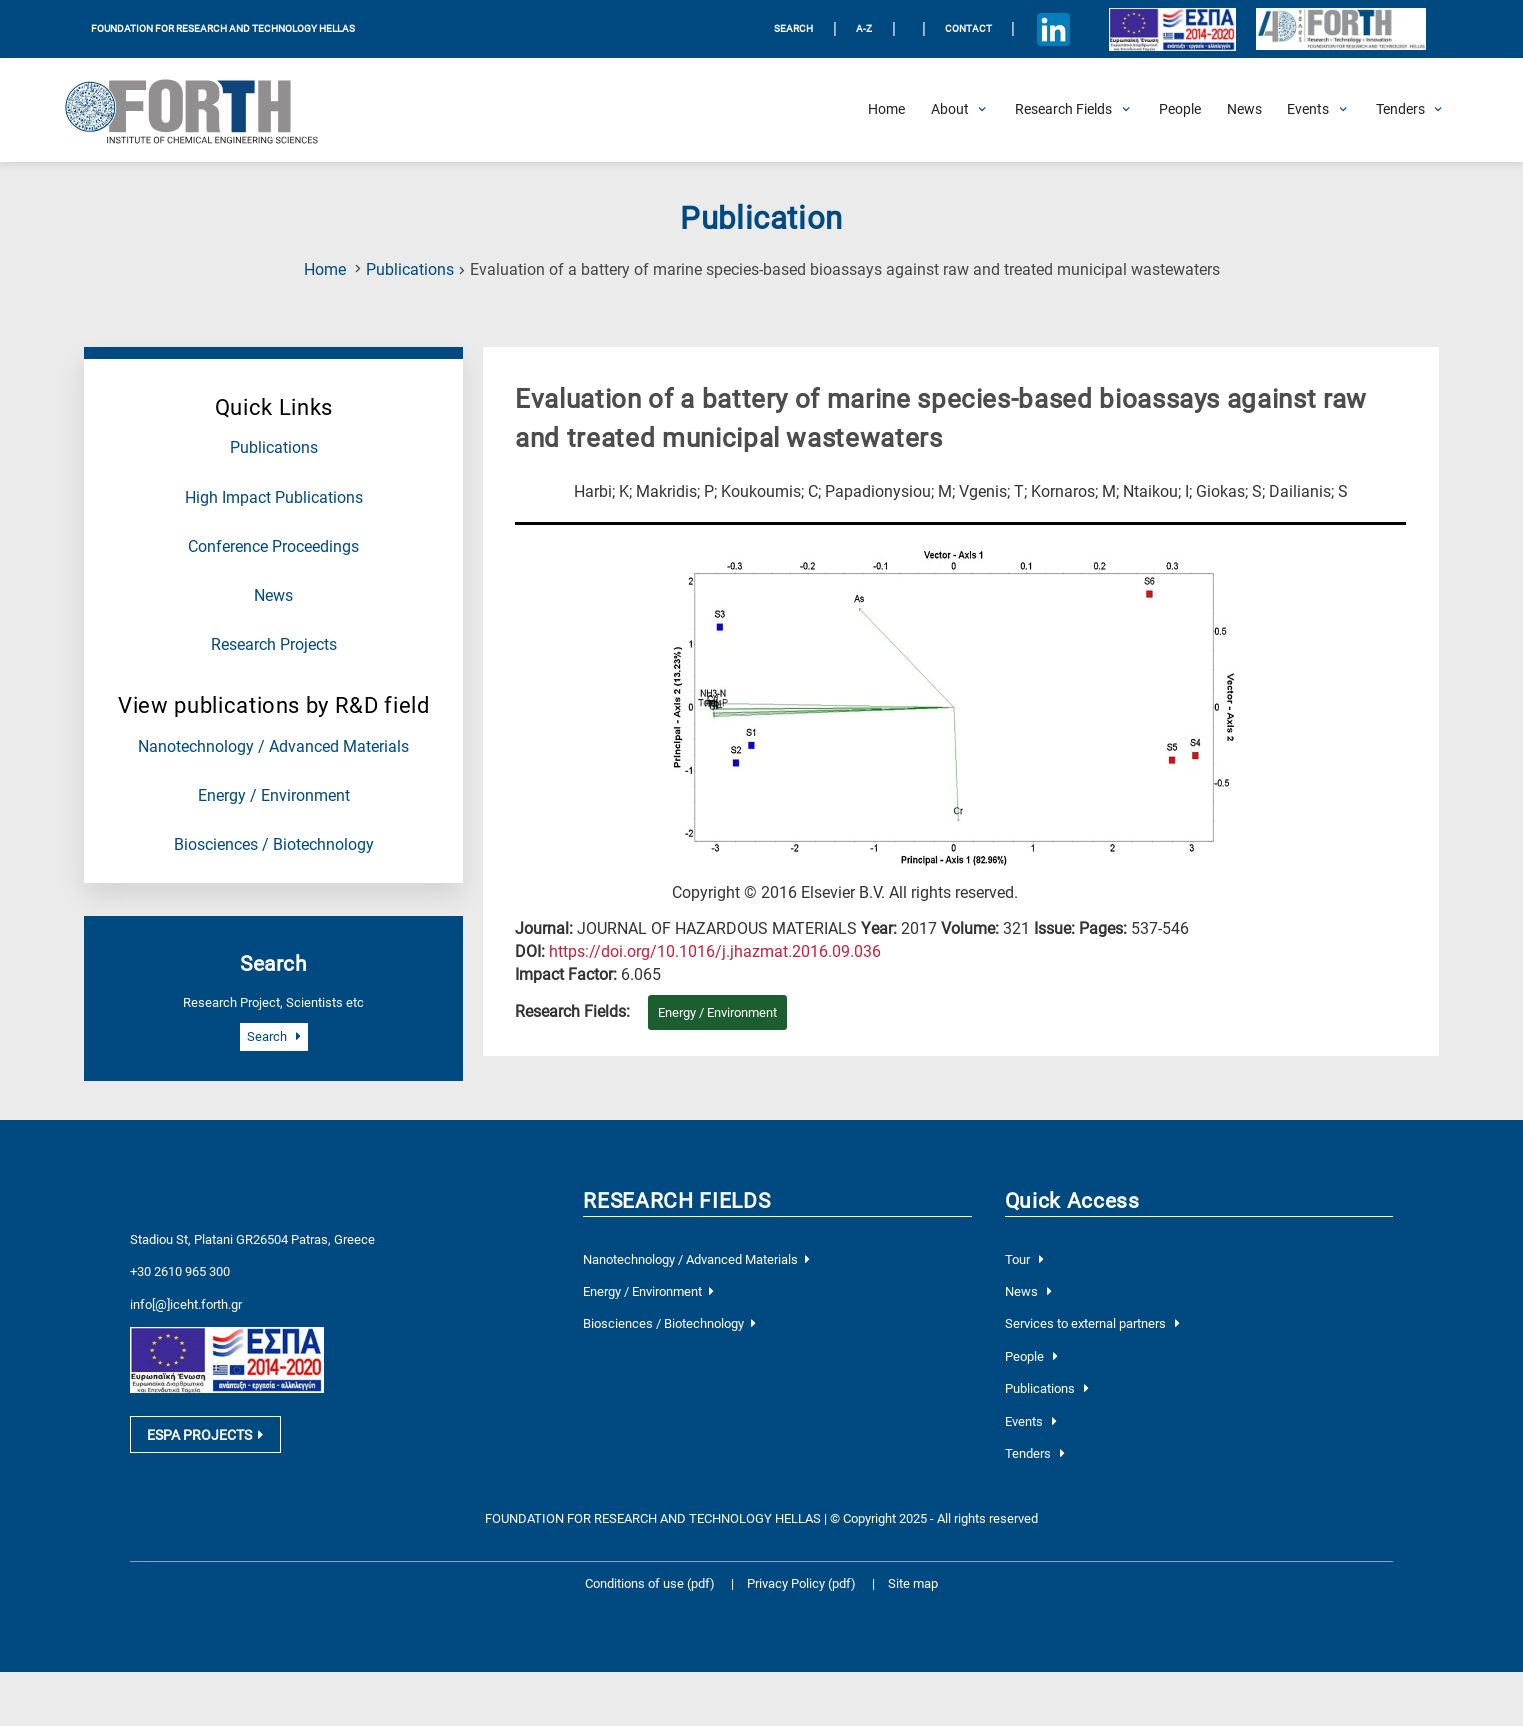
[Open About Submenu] (950, 110)
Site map (913, 1583)
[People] (1180, 110)
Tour (1024, 1259)
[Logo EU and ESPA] (1173, 29)
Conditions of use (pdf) (650, 1583)
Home (325, 270)
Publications (410, 270)
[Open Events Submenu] (1308, 110)
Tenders (1035, 1453)
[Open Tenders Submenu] (1400, 110)
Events (1031, 1421)
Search (274, 1036)
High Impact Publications (274, 498)
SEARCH (793, 28)
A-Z (864, 28)
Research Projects (274, 645)
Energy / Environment (274, 796)
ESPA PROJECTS (205, 1435)
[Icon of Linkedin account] (1054, 29)
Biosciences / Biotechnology (274, 845)
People (1031, 1356)
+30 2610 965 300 (180, 1271)
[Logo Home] (204, 110)
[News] (1244, 110)
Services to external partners (1092, 1323)
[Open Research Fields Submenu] (1063, 110)
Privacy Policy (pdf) (803, 1583)
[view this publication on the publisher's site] (715, 952)
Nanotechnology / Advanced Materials (273, 747)
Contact (968, 28)
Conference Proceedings (273, 547)
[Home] (886, 110)
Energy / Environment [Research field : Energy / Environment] (717, 1012)
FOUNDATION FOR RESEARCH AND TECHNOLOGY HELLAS (223, 28)
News (273, 596)
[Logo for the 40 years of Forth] (1340, 29)
